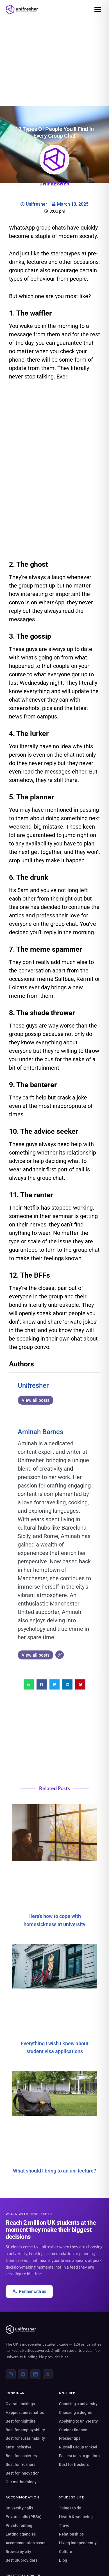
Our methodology (21, 2482)
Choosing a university (78, 2404)
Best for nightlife (21, 2421)
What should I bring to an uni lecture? (54, 2170)
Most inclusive (18, 2447)
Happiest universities (25, 2412)
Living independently (78, 2543)
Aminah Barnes (40, 1432)
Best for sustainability (25, 2438)
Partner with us (29, 2291)
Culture (65, 2551)
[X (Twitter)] (48, 2374)
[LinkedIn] (35, 2374)
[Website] (59, 1654)
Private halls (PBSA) (24, 2516)
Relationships (71, 2534)
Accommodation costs (25, 2543)
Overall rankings (20, 2404)
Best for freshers (20, 2464)
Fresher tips (69, 2438)
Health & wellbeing (76, 2516)
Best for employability (25, 2430)
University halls (19, 2508)
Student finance (73, 2430)
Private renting (19, 2525)
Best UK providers (21, 2560)
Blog (63, 2560)
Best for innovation (23, 2473)
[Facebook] (23, 2374)
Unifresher (33, 1385)
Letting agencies (21, 2534)
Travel (65, 2525)
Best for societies (21, 2455)
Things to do (70, 2508)
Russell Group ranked (78, 2447)
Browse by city (18, 2551)
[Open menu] (97, 9)
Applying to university (78, 2421)
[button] (29, 1684)
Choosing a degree (75, 2412)
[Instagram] (11, 2374)
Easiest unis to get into (79, 2455)
